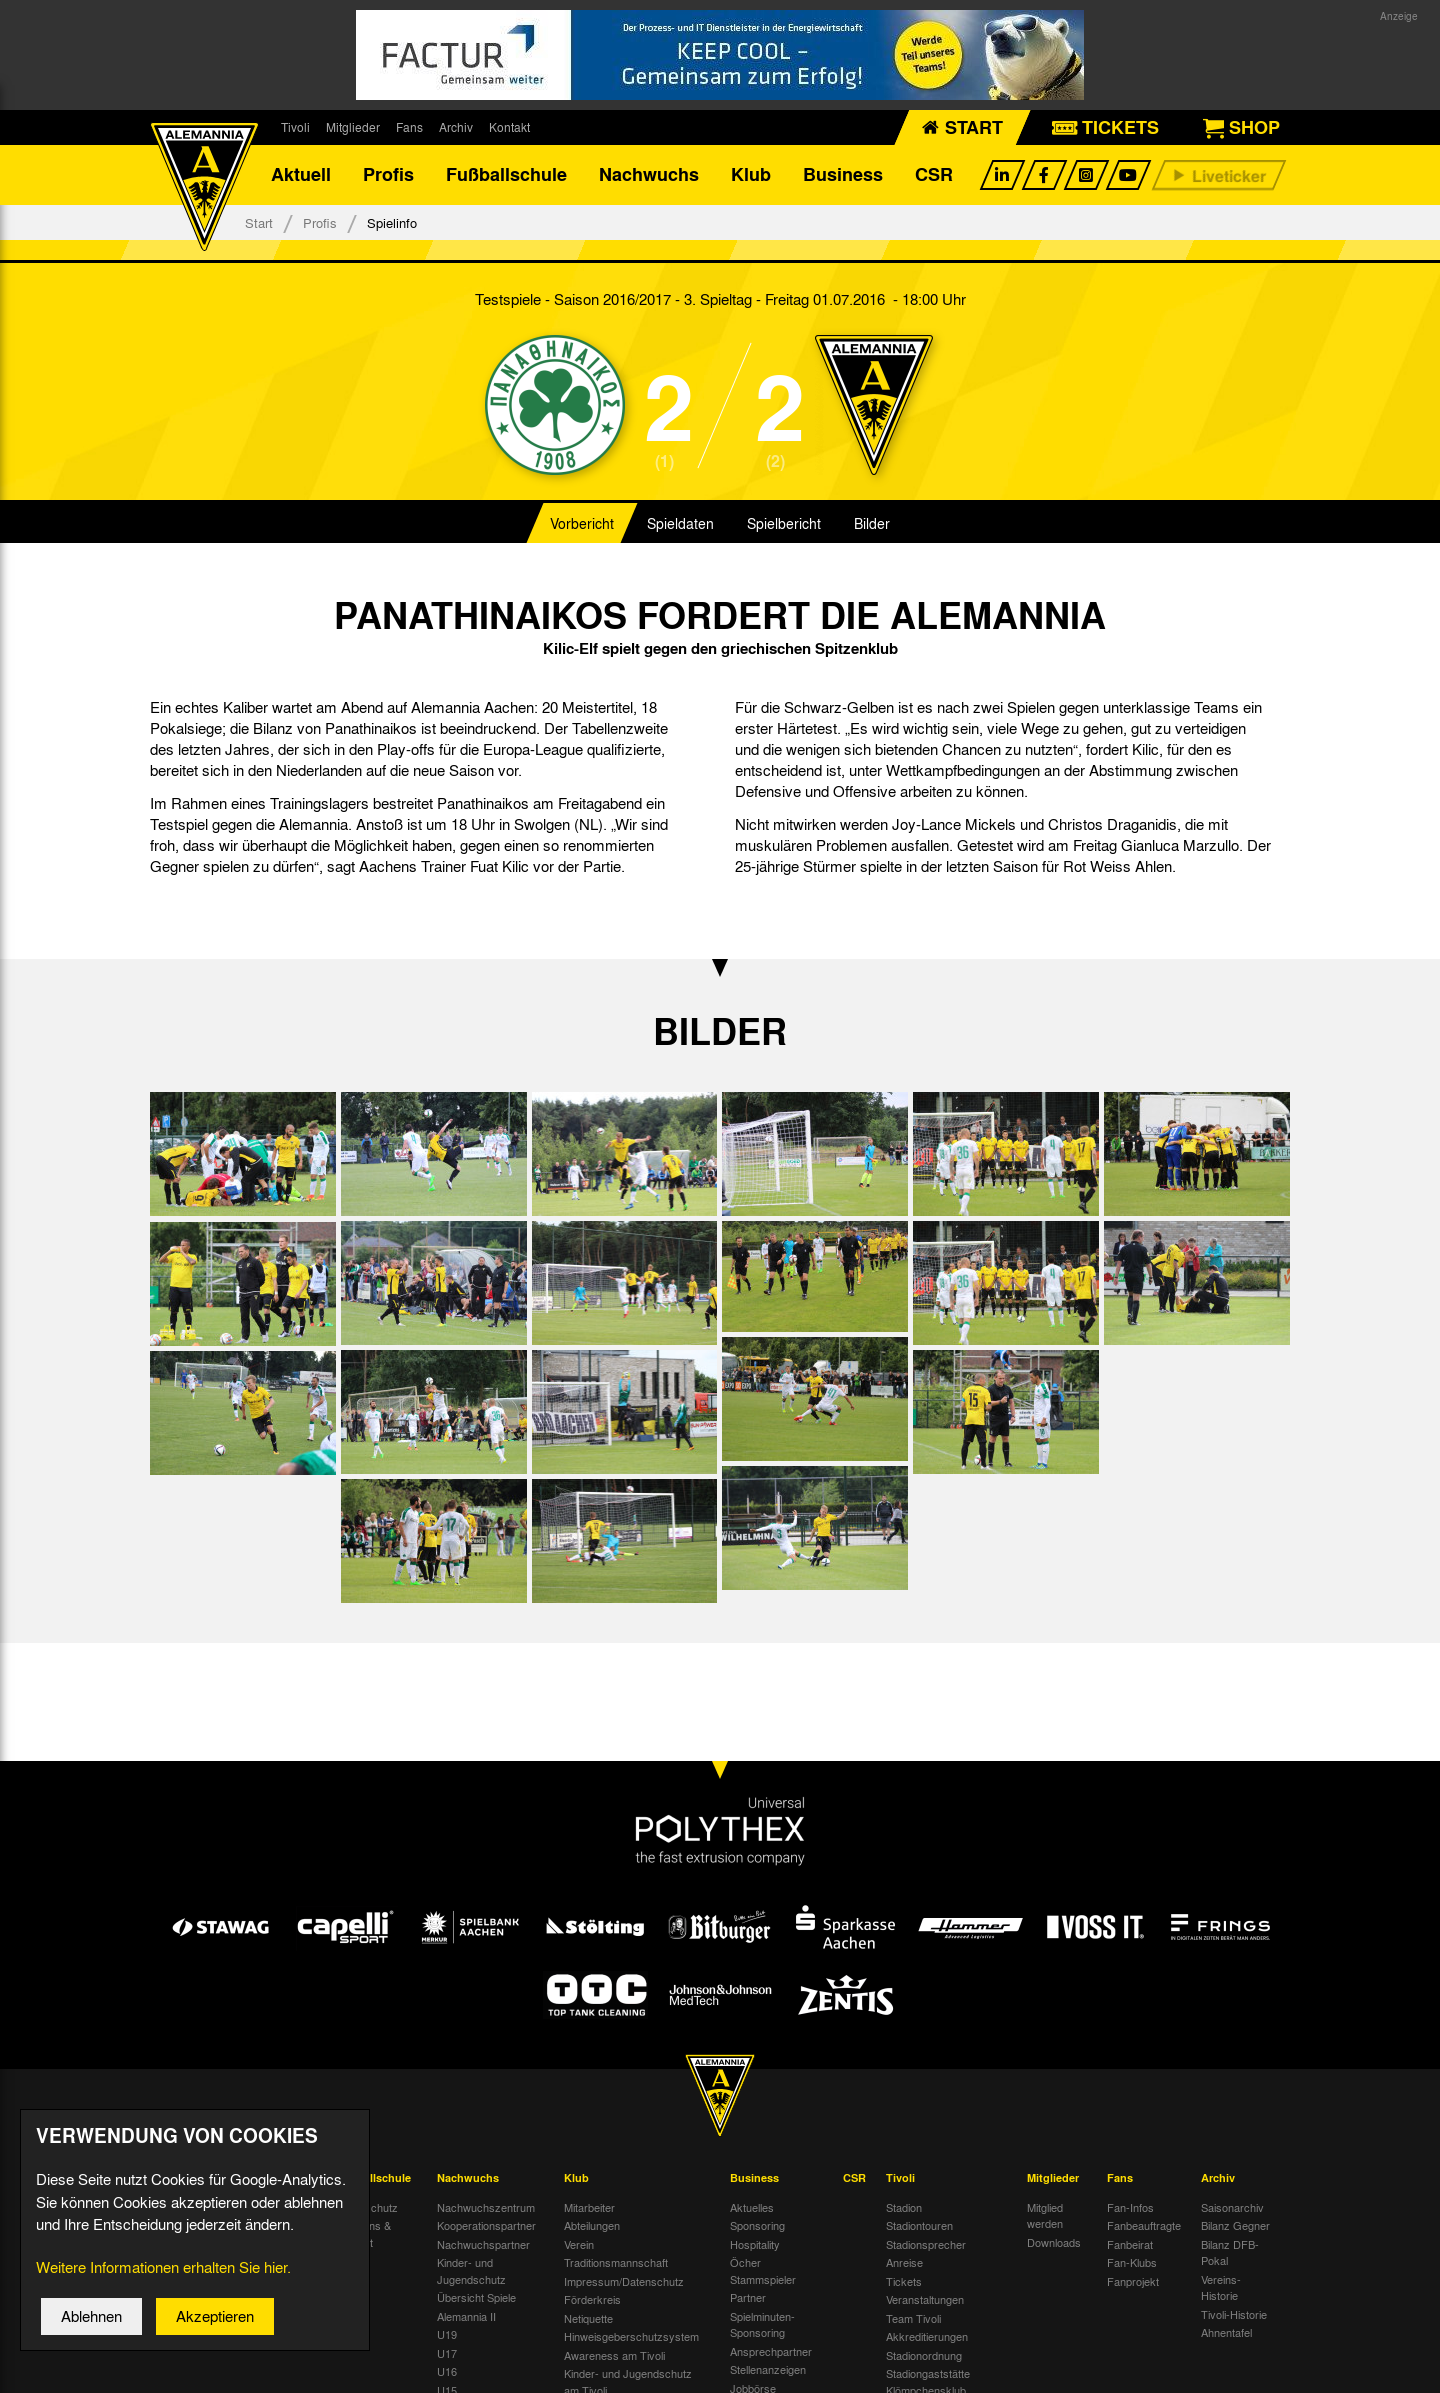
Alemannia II (466, 2316)
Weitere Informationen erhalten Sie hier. (163, 2285)
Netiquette (588, 2318)
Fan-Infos (1130, 2207)
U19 (447, 2335)
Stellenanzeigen (768, 2370)
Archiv (456, 127)
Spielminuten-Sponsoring (762, 2324)
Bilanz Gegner (1235, 2226)
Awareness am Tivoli (614, 2355)
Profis (388, 175)
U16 (447, 2372)
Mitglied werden (1045, 2215)
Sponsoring (757, 2226)
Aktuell (301, 175)
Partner (748, 2298)
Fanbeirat (1130, 2244)
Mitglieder (353, 127)
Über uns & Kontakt (363, 2234)
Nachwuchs (649, 175)
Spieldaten (680, 524)
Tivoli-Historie (1234, 2314)
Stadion (904, 2207)
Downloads (1054, 2242)
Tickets (904, 2281)
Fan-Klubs (1132, 2263)
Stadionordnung (924, 2355)
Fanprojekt (1133, 2281)
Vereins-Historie (1221, 2287)
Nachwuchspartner (483, 2244)
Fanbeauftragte (1144, 2226)
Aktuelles (752, 2207)
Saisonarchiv (1232, 2207)
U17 (447, 2353)
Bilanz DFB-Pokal (1230, 2252)
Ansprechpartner (771, 2351)
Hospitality (755, 2244)
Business (843, 175)
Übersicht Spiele (476, 2298)
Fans (409, 127)
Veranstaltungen (925, 2300)
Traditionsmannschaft (616, 2263)
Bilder (872, 524)
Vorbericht (582, 524)
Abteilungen (592, 2226)
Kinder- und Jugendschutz (471, 2271)
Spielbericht (784, 524)
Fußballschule (506, 175)
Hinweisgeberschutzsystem (631, 2337)
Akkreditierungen (927, 2337)
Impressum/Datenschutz (624, 2281)
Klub (751, 175)
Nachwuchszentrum (486, 2207)
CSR (934, 175)
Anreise (904, 2263)
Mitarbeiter (589, 2207)
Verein (579, 2244)
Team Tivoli (913, 2318)
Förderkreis (592, 2300)
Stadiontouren (919, 2226)
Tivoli (295, 127)
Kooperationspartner (486, 2226)
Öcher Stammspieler (763, 2271)
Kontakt (509, 127)
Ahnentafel (1226, 2333)
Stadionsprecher (926, 2244)
